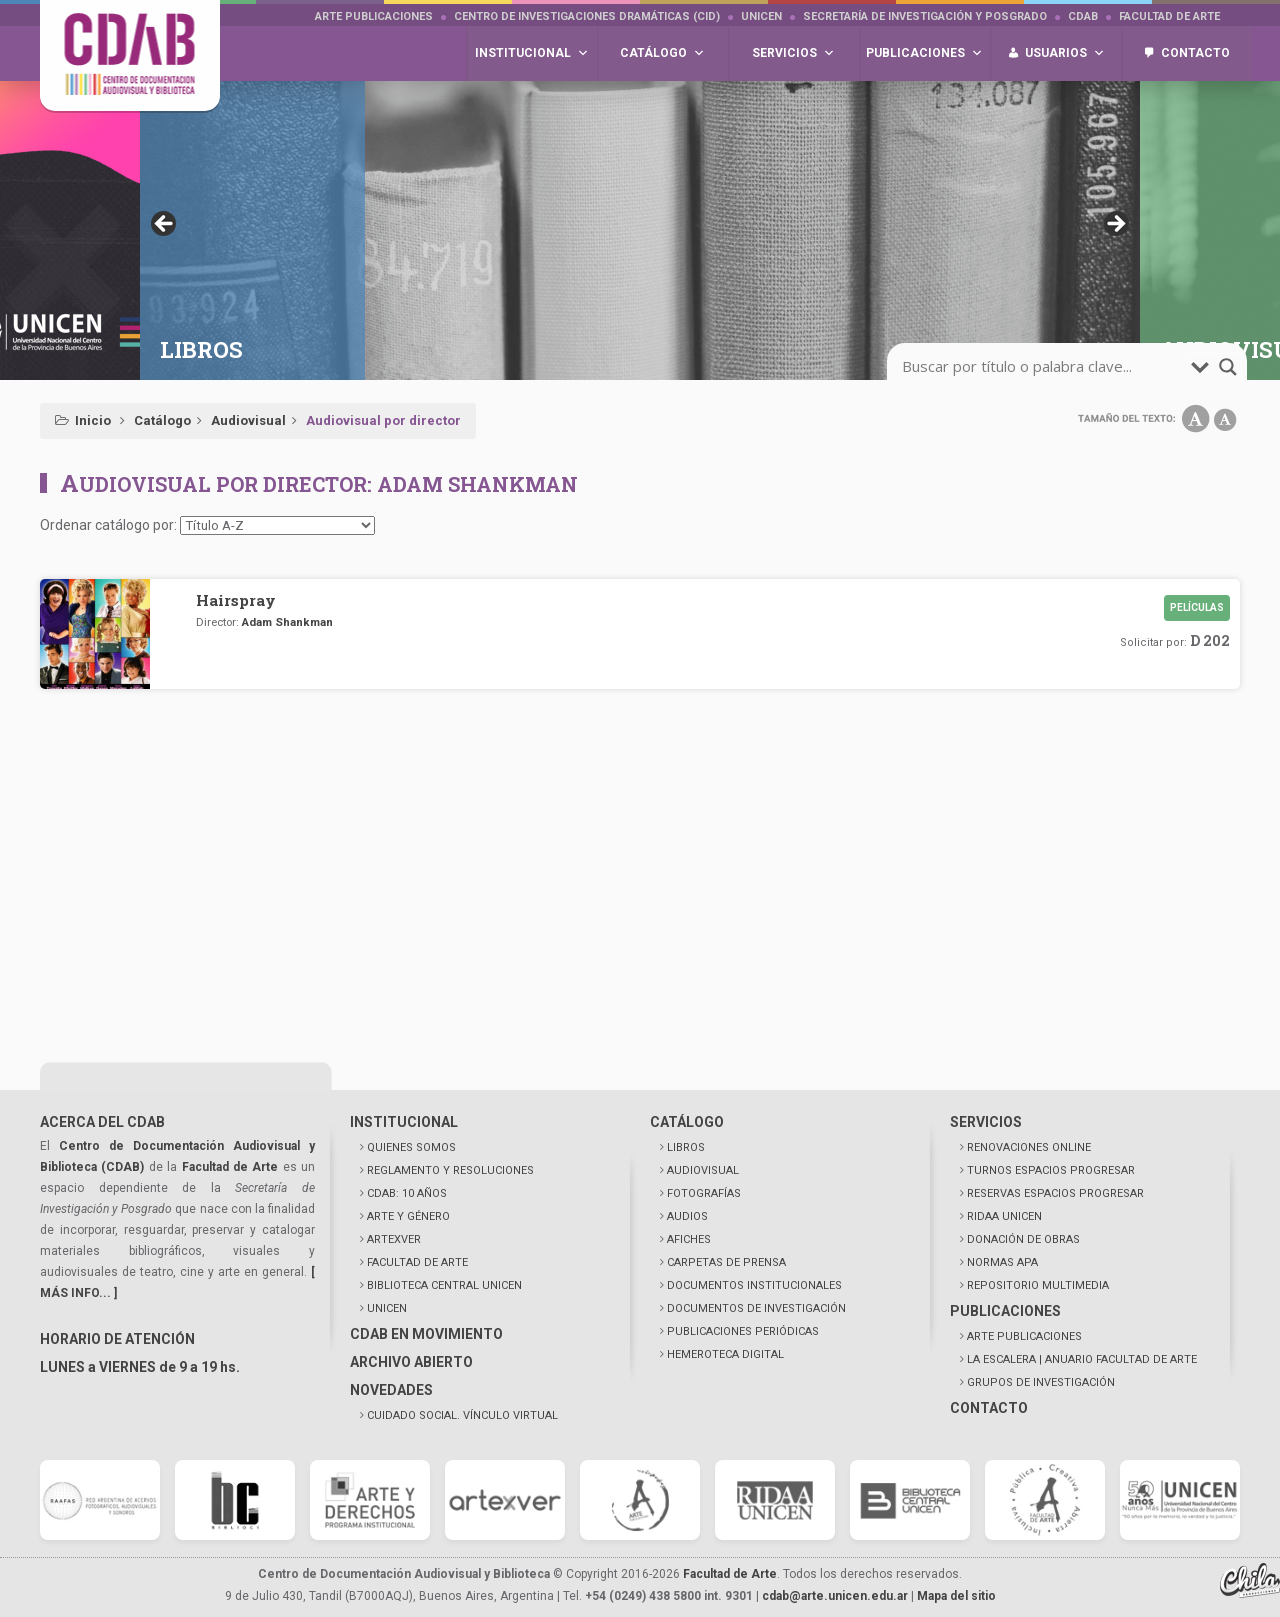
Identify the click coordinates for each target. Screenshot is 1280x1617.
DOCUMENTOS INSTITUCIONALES (754, 1285)
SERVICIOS (986, 1122)
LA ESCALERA (1082, 1359)
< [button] (165, 225)
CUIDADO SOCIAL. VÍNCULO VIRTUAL (462, 1415)
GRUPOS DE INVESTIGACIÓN (1041, 1382)
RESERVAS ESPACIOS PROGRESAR (1055, 1193)
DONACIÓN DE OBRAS (1023, 1239)
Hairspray (236, 600)
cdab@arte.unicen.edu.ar (835, 1596)
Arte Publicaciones (374, 16)
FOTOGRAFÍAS (704, 1193)
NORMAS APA (1002, 1262)
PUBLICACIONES (1005, 1311)
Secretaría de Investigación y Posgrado (925, 16)
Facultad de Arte (1169, 16)
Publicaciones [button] (924, 53)
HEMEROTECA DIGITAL (725, 1354)
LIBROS (686, 1147)
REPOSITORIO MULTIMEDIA (1038, 1285)
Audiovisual (248, 420)
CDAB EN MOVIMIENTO (426, 1334)
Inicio (93, 420)
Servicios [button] (793, 53)
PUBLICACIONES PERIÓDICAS (743, 1331)
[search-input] (1044, 367)
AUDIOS (687, 1216)
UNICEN (761, 16)
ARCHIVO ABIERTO (411, 1362)
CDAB (1083, 16)
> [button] (1115, 225)
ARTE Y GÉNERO (408, 1216)
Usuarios (1065, 53)
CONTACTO (989, 1408)
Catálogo (162, 420)
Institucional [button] (532, 53)
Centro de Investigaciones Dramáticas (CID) (587, 16)
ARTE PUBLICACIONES (1024, 1336)
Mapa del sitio (956, 1596)
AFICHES (689, 1239)
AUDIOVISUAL (703, 1170)
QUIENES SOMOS (411, 1147)
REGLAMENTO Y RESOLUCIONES (450, 1170)
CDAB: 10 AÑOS (407, 1193)
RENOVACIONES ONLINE (1029, 1147)
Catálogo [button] (662, 53)
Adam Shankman (287, 622)
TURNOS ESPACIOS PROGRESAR (1051, 1170)
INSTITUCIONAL (404, 1122)
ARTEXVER (394, 1239)
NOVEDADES (391, 1390)
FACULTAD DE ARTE (417, 1262)
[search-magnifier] (1228, 367)
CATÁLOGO (687, 1122)
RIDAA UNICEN (1004, 1216)
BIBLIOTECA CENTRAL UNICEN (444, 1285)
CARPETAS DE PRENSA (726, 1262)
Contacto (1195, 53)
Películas (1197, 607)
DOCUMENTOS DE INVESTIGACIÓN (756, 1308)
